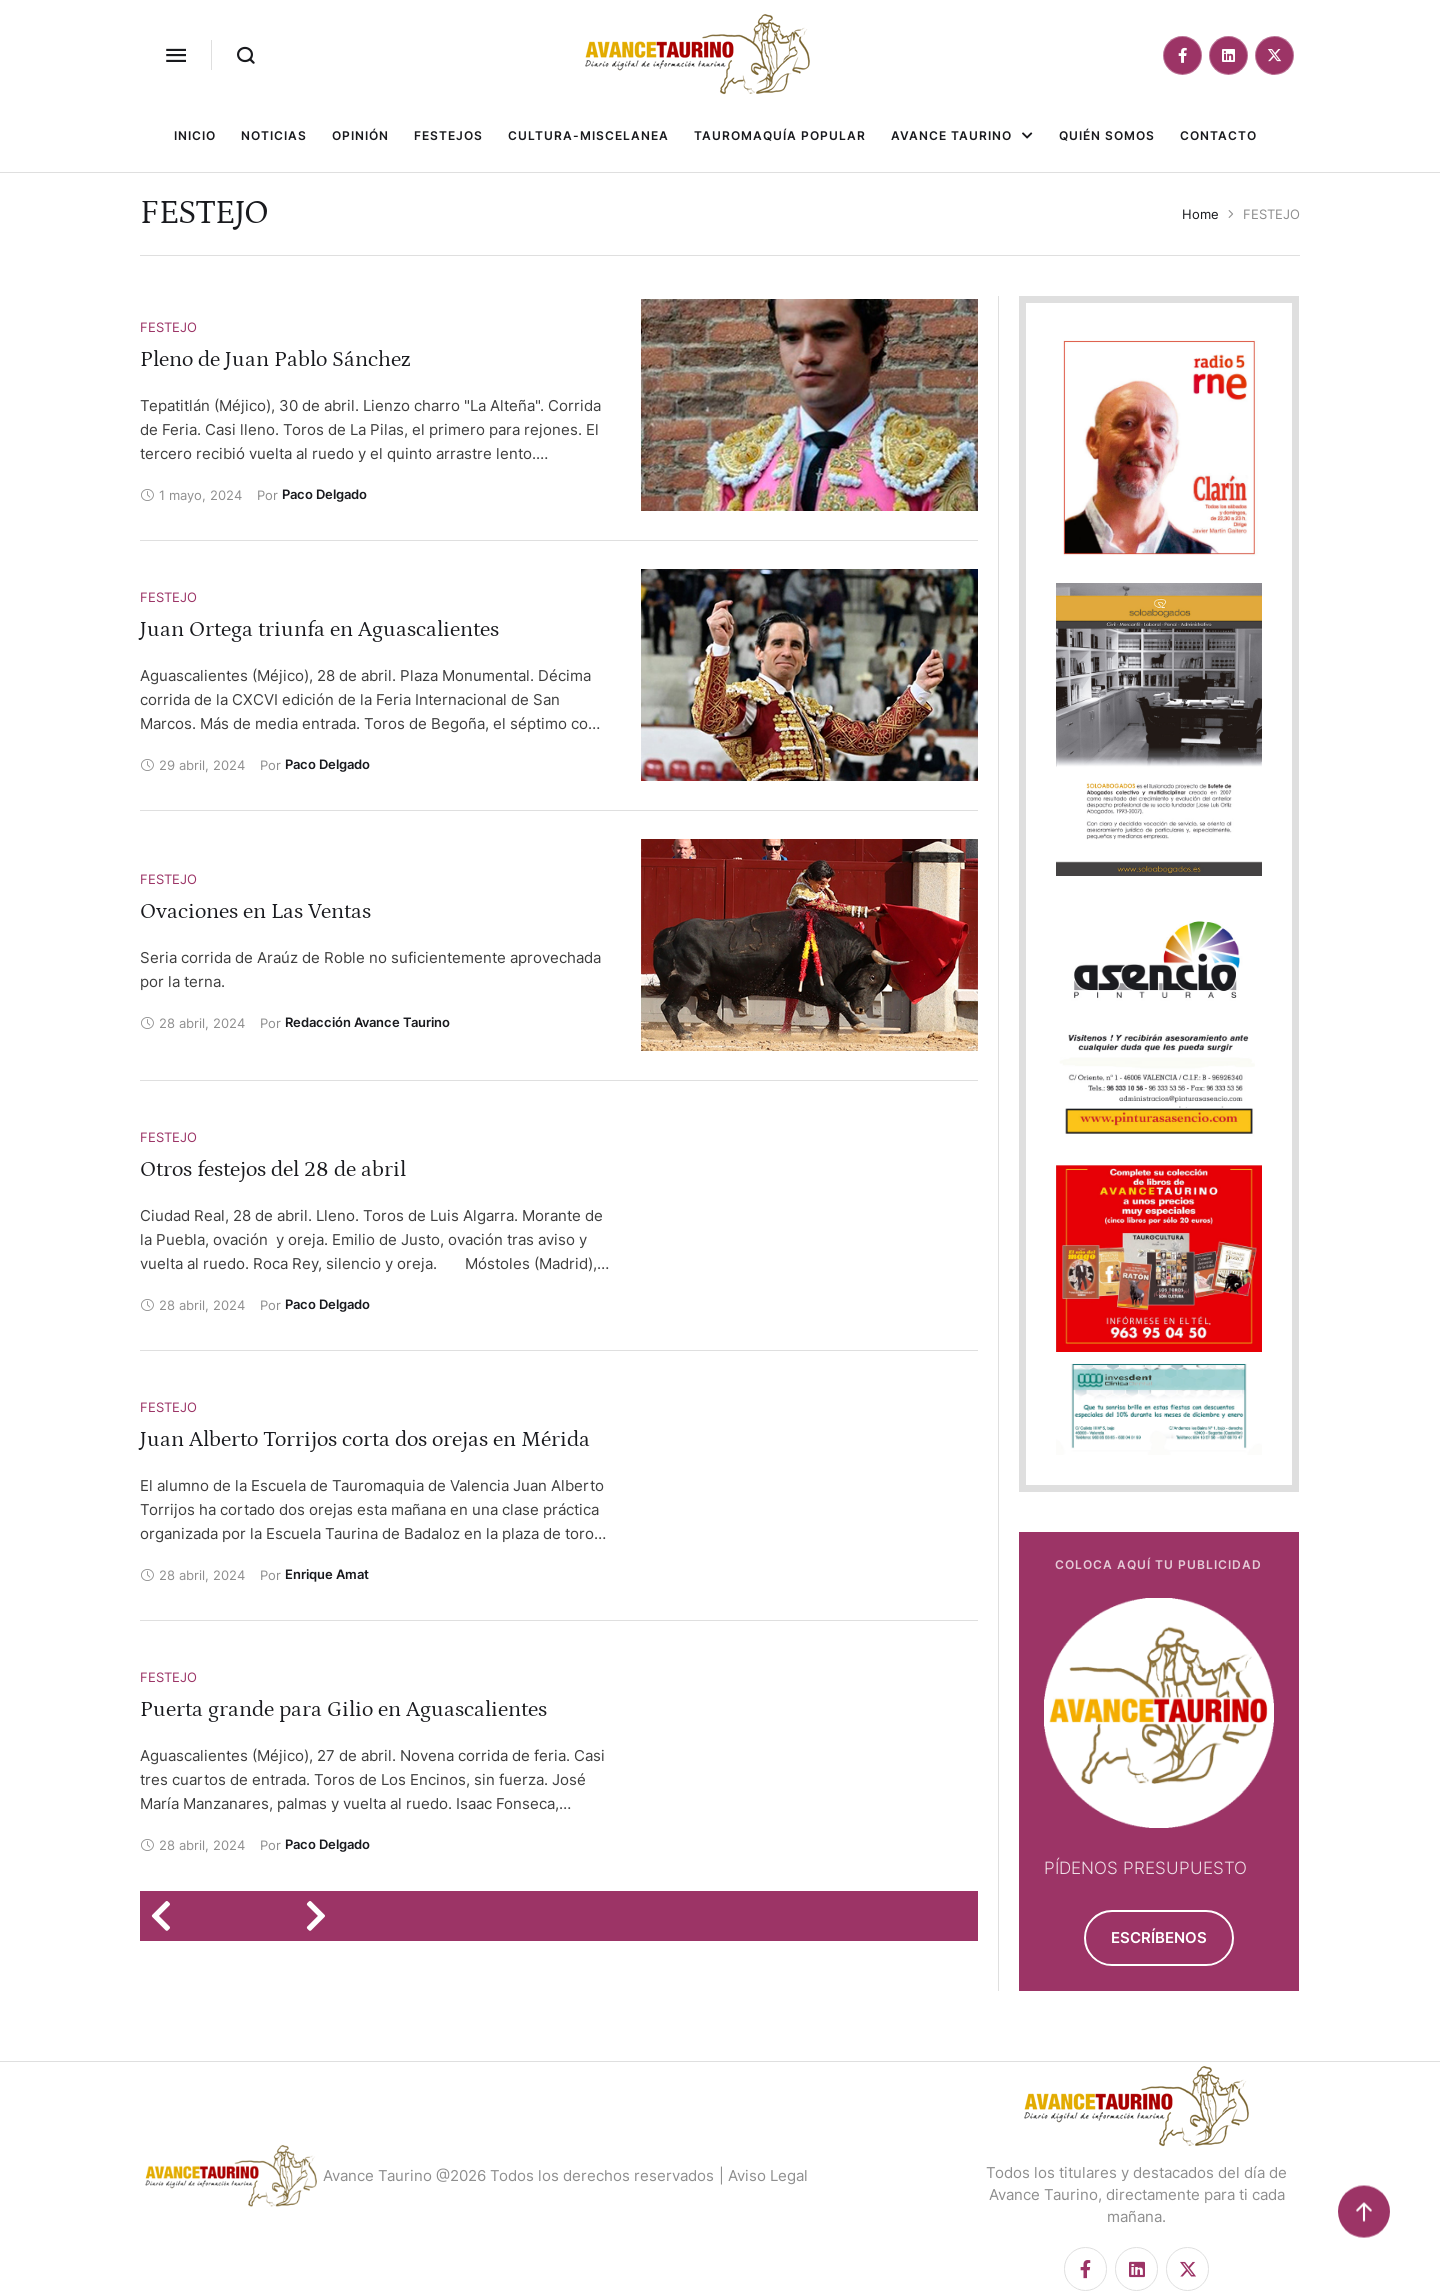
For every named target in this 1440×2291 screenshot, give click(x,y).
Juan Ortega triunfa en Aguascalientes (319, 629)
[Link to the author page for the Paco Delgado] (324, 494)
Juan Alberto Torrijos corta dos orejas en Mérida (365, 1439)
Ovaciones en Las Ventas (255, 911)
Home (1200, 214)
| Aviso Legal (763, 2175)
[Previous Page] (167, 1916)
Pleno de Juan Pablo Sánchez (275, 359)
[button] (176, 55)
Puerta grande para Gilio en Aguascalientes (343, 1709)
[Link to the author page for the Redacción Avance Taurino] (367, 1022)
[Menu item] (195, 136)
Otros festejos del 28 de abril (273, 1169)
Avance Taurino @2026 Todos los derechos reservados (518, 2175)
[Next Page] (322, 1916)
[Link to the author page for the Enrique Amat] (327, 1574)
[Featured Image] (809, 405)
